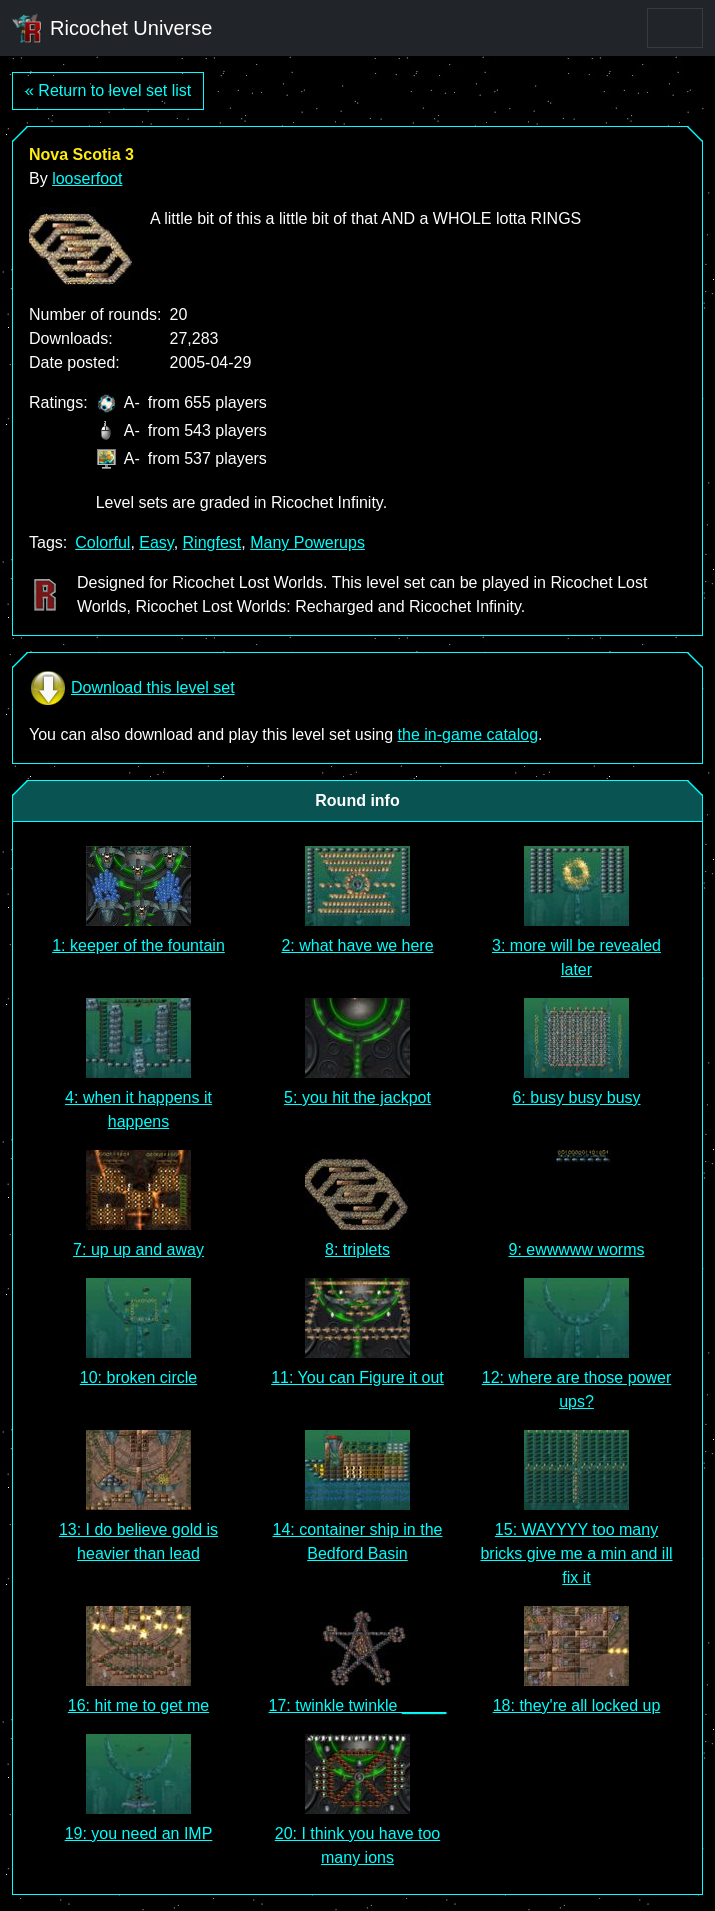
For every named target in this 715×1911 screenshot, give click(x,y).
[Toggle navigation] (675, 28)
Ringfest (212, 542)
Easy (156, 542)
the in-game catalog (468, 734)
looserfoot (87, 178)
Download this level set (132, 688)
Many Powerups (307, 542)
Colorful (102, 542)
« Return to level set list (108, 90)
